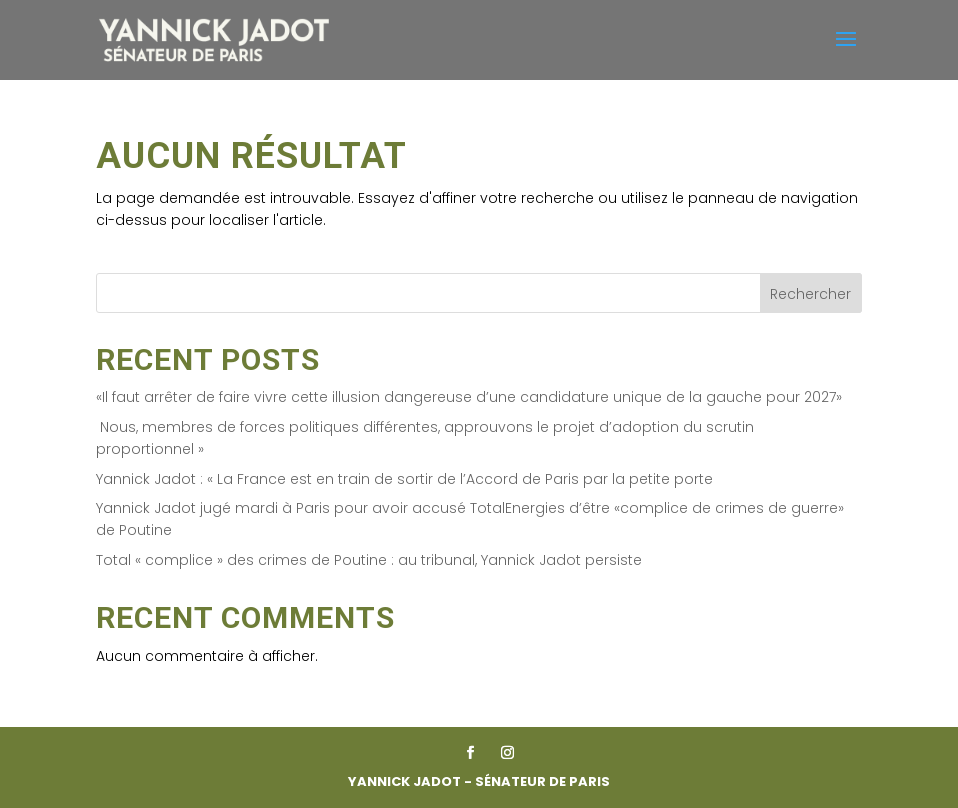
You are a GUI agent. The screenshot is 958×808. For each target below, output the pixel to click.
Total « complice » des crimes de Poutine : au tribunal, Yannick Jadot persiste (369, 560)
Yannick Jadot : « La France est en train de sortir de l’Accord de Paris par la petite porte (404, 479)
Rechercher (810, 294)
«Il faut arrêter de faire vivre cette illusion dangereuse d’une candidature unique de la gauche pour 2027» (469, 397)
